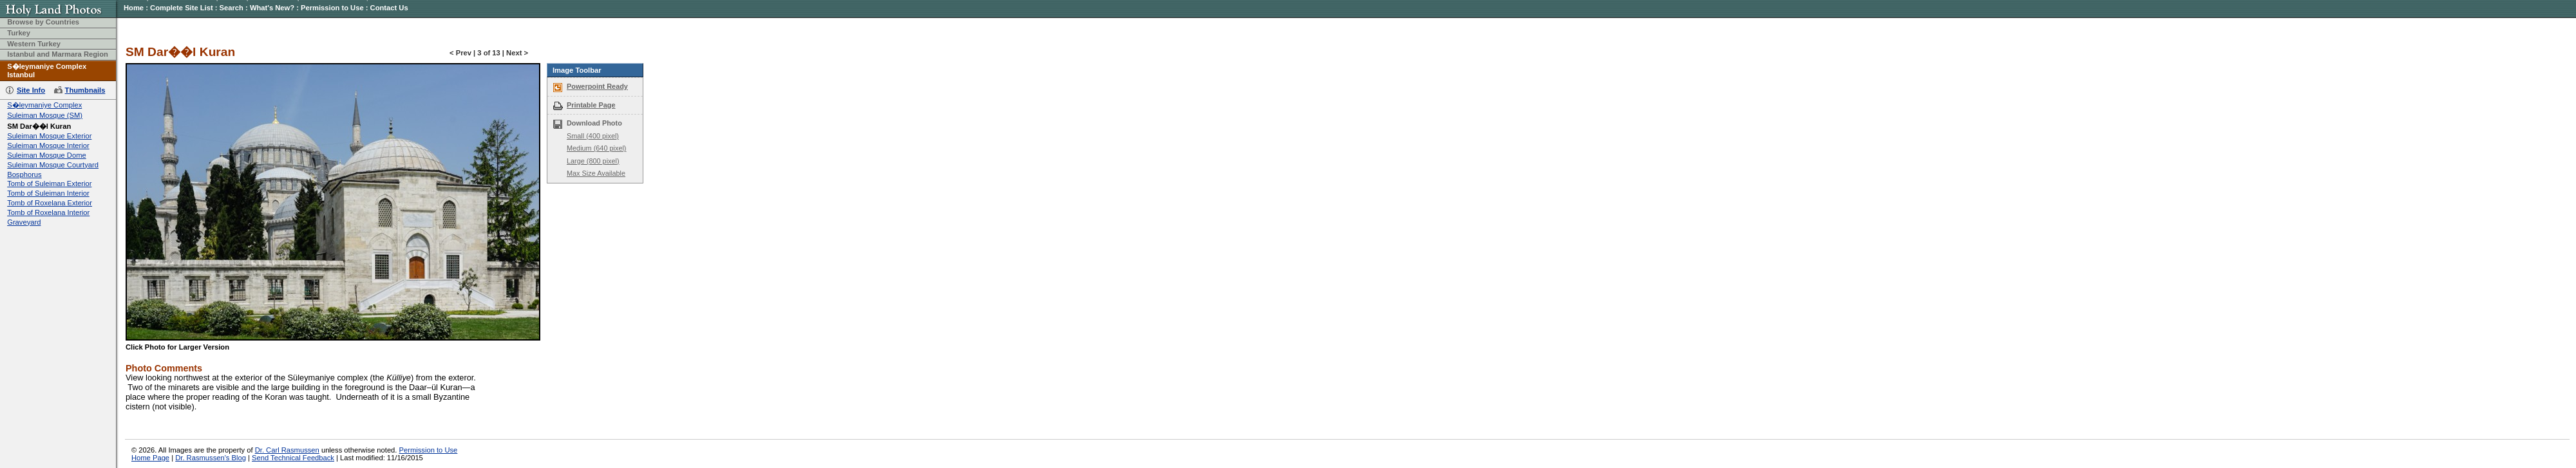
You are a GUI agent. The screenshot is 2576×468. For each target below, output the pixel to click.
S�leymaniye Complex (44, 105)
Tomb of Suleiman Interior (48, 193)
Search (231, 8)
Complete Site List (181, 8)
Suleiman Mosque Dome (46, 155)
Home (134, 8)
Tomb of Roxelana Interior (48, 212)
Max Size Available (596, 173)
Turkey (18, 33)
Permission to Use (332, 8)
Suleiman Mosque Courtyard (53, 165)
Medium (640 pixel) (596, 148)
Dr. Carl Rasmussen (287, 450)
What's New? (272, 8)
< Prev (460, 53)
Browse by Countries (43, 22)
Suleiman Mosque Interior (48, 145)
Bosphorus (24, 174)
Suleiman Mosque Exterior (49, 136)
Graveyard (24, 222)
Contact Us (389, 8)
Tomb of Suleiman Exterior (49, 183)
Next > (517, 53)
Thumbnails (85, 90)
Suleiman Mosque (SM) (44, 115)
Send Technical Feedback (293, 458)
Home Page (150, 458)
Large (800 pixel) (593, 161)
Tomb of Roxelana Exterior (49, 203)
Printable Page (591, 105)
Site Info (31, 90)
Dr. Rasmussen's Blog (210, 458)
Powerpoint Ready (597, 86)
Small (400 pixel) (593, 136)
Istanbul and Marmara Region (57, 54)
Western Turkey (34, 44)
